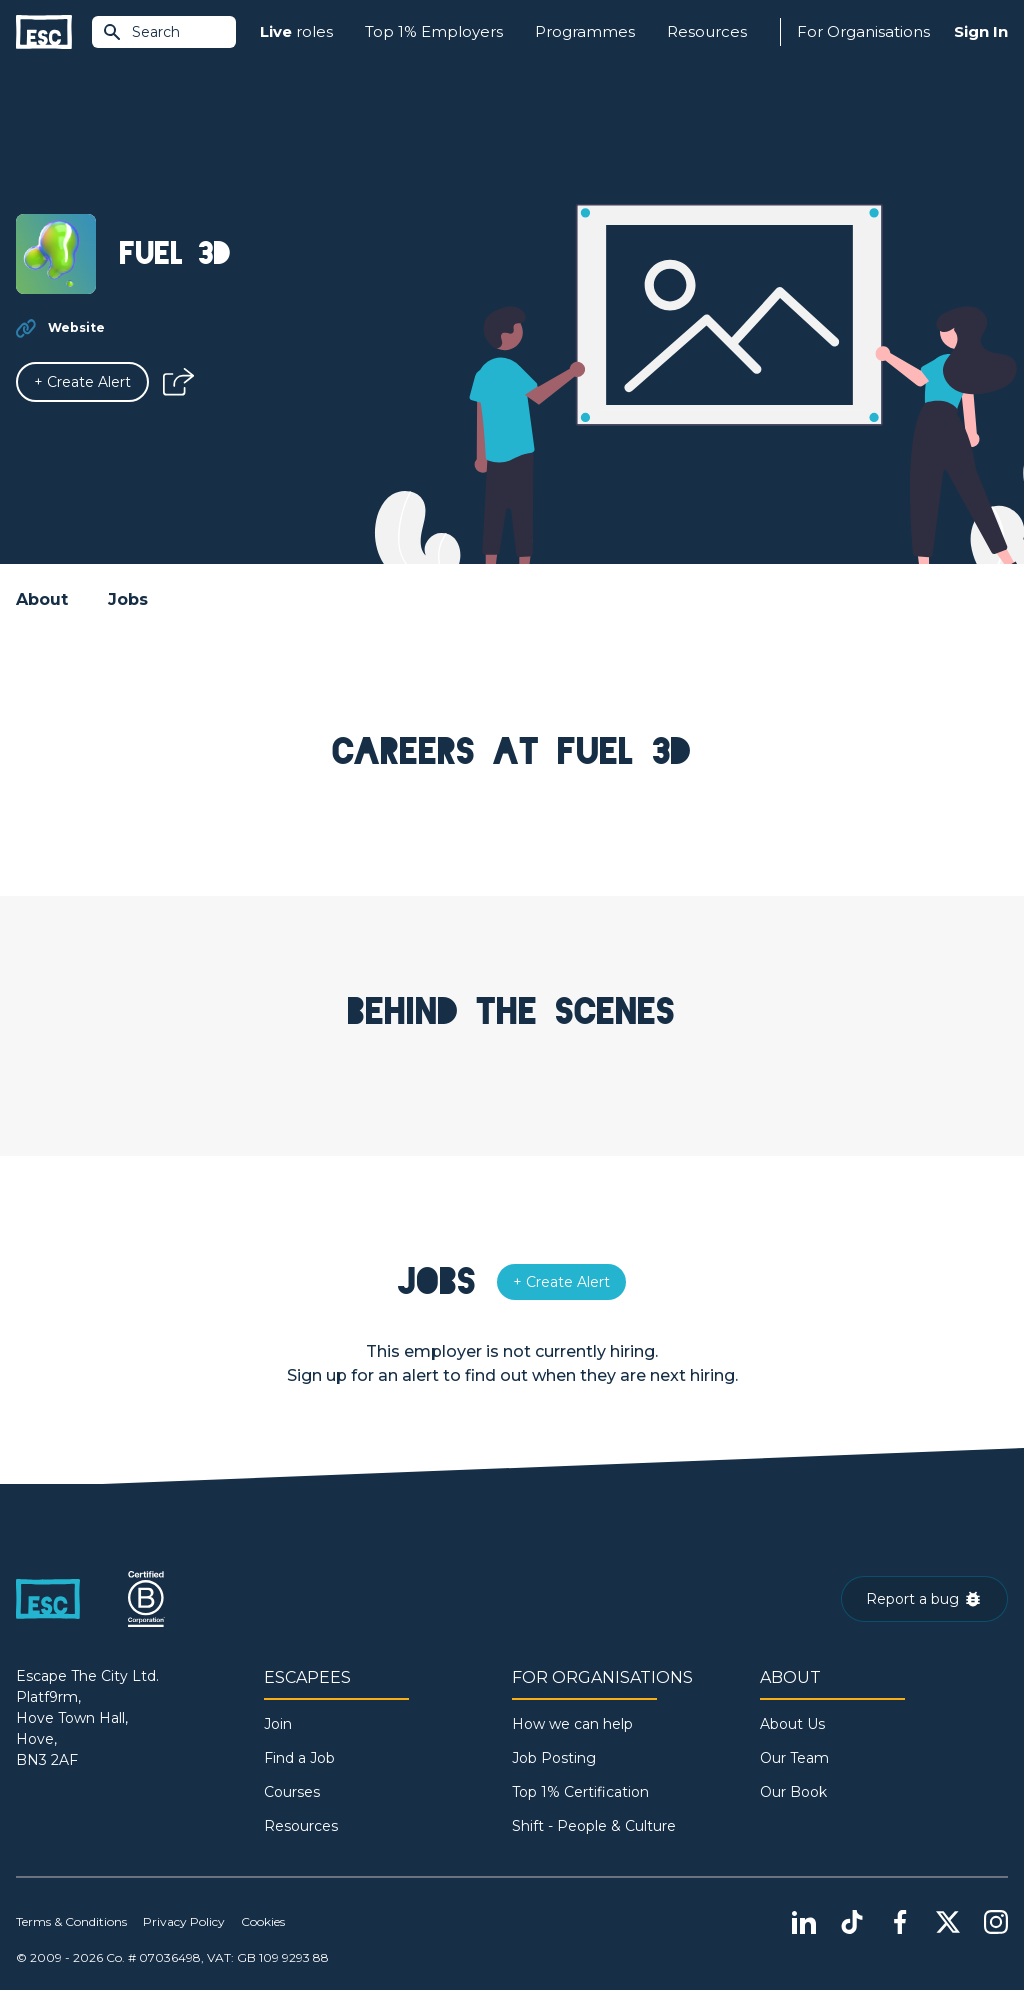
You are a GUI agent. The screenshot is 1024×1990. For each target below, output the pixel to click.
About (42, 599)
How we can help (572, 1724)
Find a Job (299, 1758)
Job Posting (554, 1758)
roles (296, 32)
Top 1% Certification (580, 1792)
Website (76, 327)
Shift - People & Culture (594, 1826)
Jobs (128, 599)
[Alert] (82, 382)
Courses (292, 1792)
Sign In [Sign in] (981, 31)
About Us (792, 1724)
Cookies (263, 1921)
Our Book (793, 1792)
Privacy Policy (184, 1921)
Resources (707, 31)
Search (141, 32)
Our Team (794, 1758)
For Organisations (863, 31)
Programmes (585, 31)
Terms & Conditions (71, 1921)
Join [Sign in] (278, 1724)
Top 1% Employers (434, 31)
